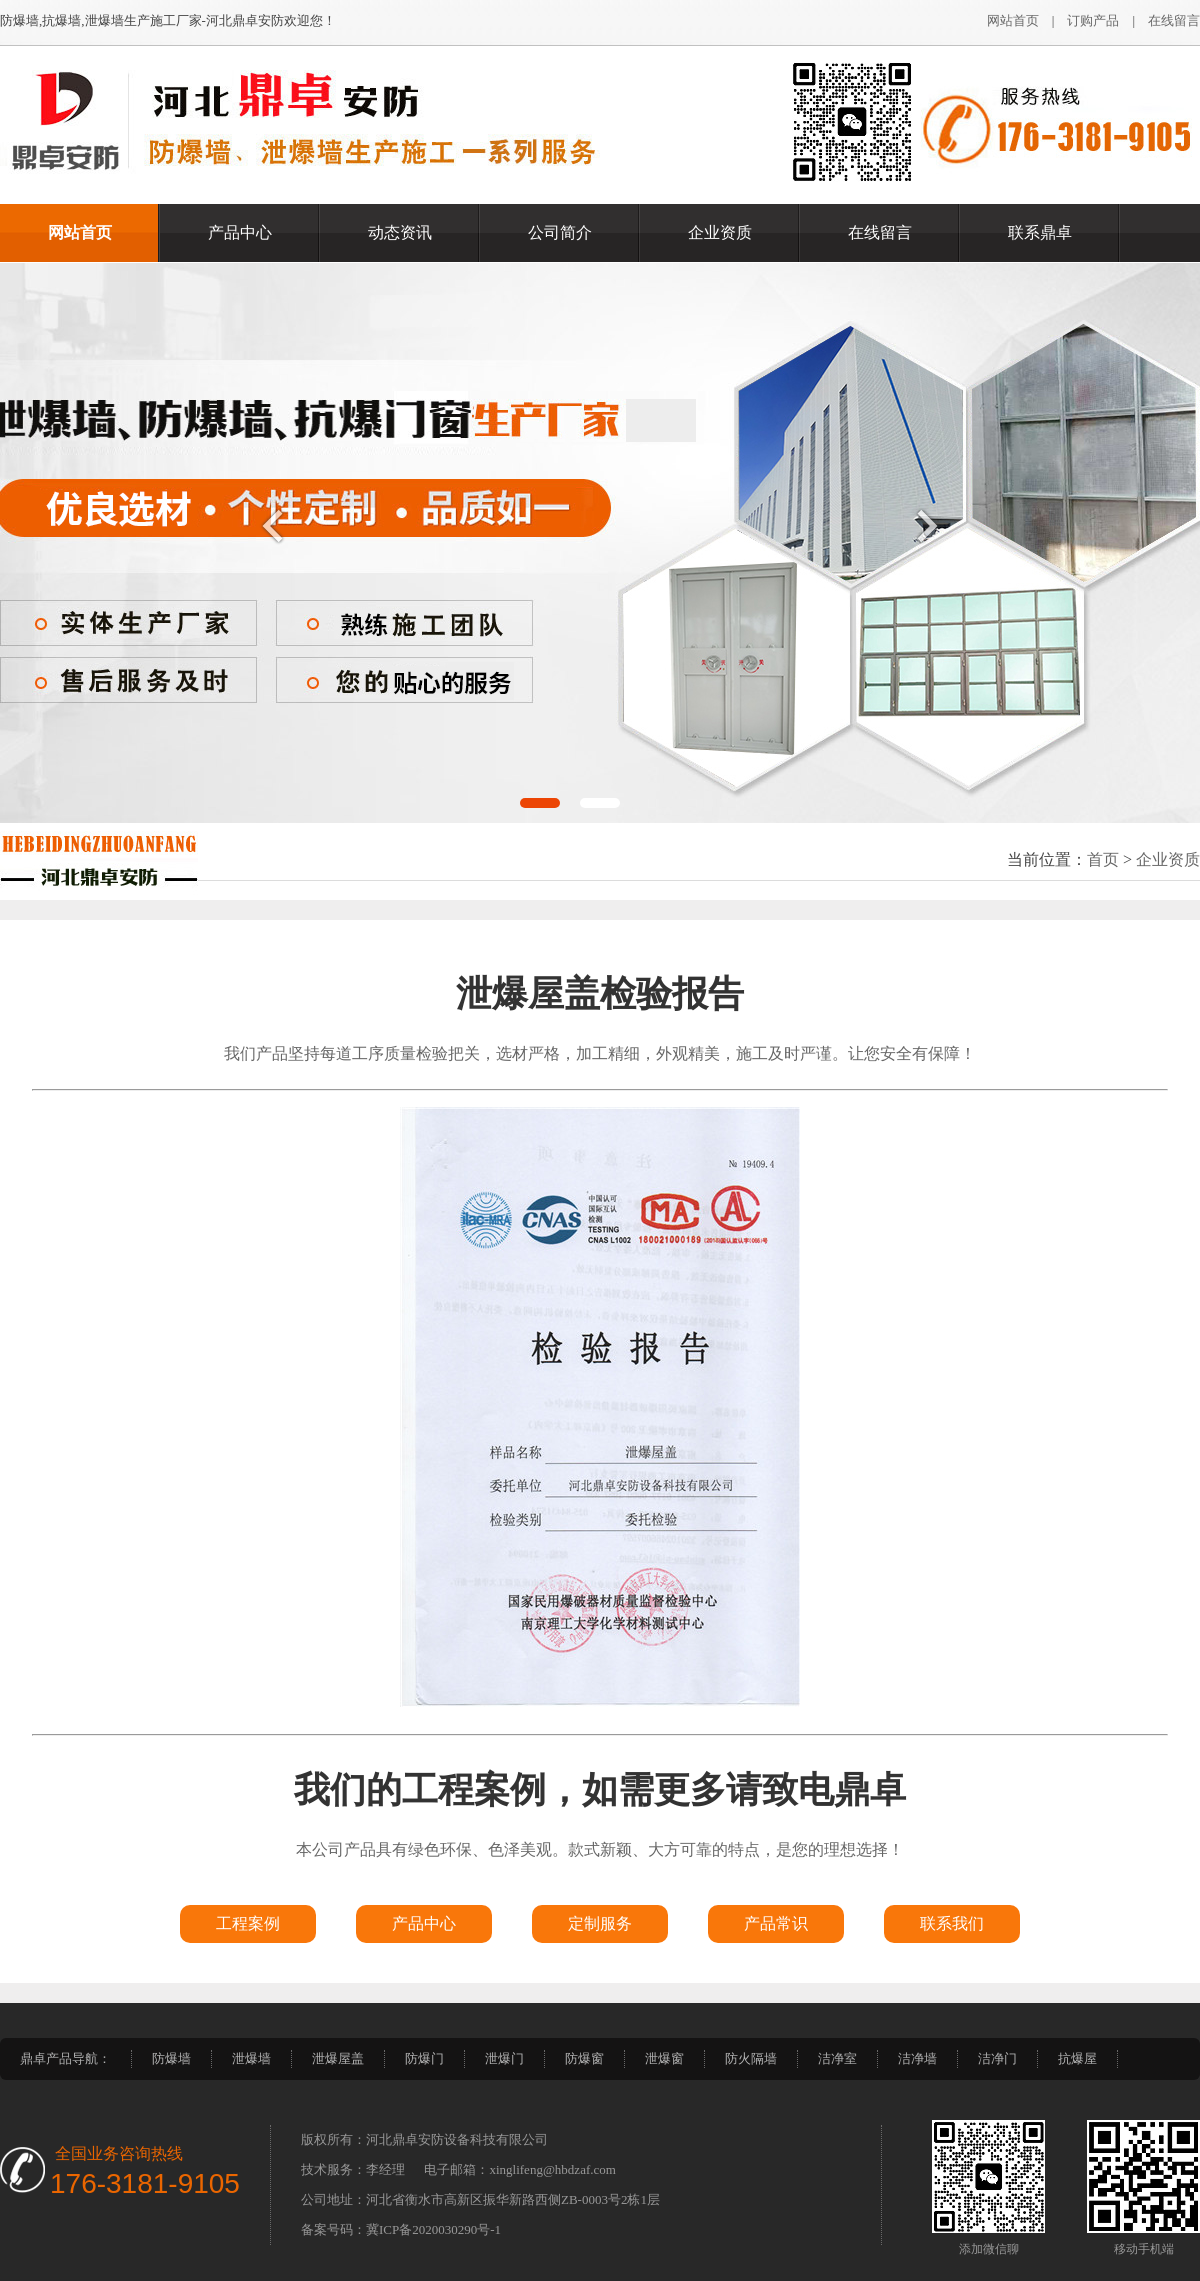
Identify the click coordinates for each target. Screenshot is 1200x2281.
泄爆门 (504, 2058)
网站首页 (1013, 20)
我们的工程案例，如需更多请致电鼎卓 (600, 1790)
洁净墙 (917, 2058)
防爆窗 (584, 2058)
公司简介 (560, 232)
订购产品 (1093, 20)
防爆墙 (171, 2058)
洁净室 (837, 2058)
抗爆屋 (1077, 2058)
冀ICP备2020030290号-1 (433, 2229)
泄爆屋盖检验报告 (600, 994)
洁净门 (997, 2058)
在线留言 (1174, 20)
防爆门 (424, 2058)
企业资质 (720, 232)
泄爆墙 (251, 2058)
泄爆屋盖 (338, 2058)
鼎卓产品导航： (65, 2058)
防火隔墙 (751, 2058)
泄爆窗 (664, 2058)
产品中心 (240, 232)
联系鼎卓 (1040, 232)
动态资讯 (400, 232)
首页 (1103, 859)
